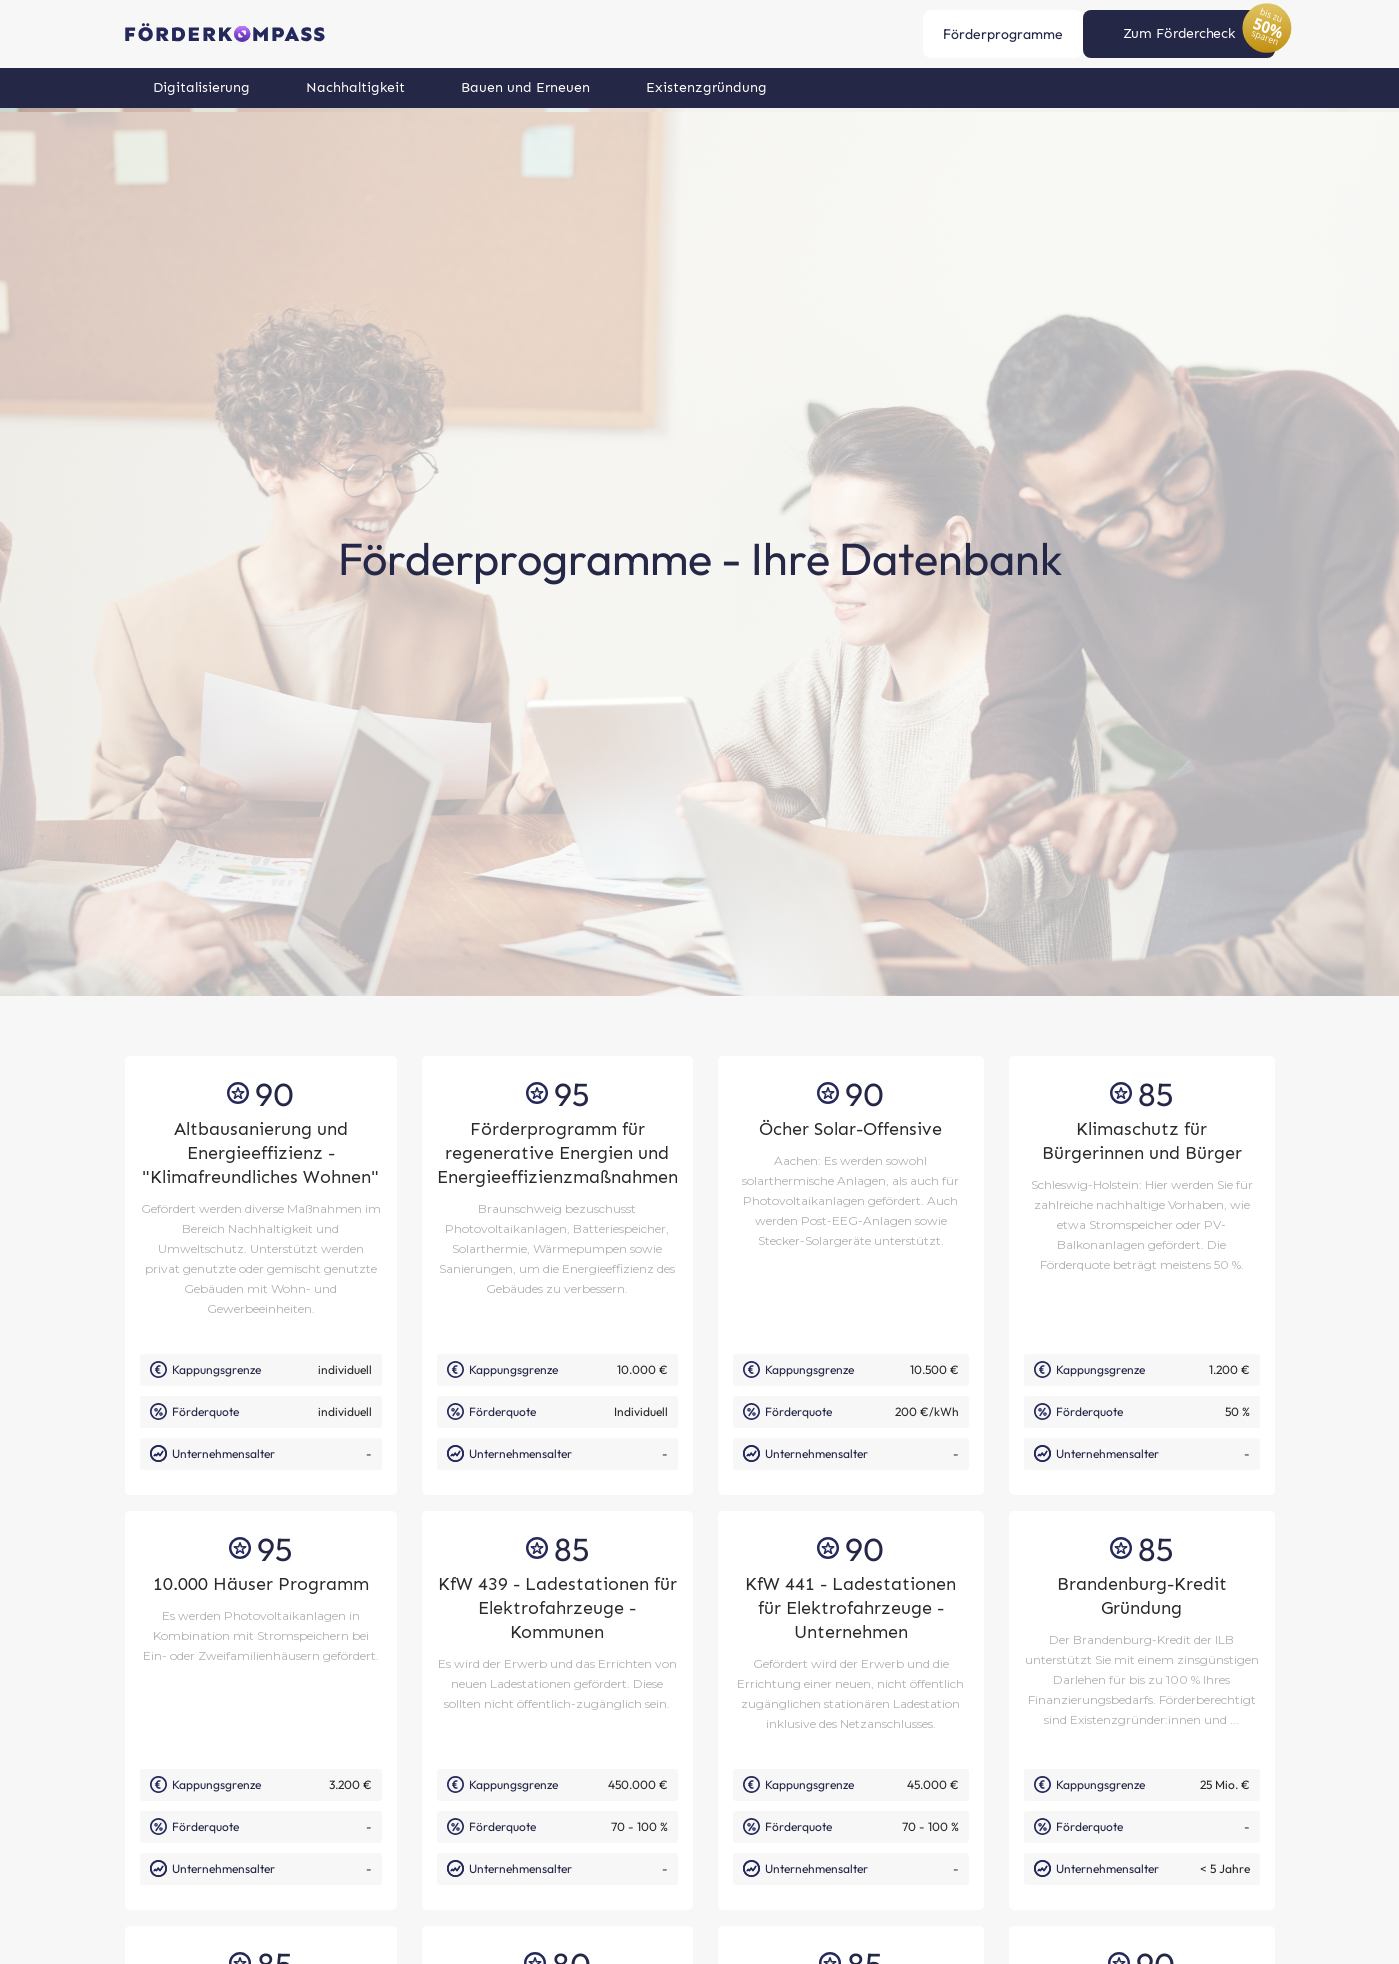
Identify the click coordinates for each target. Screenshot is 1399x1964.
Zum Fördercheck (1179, 33)
